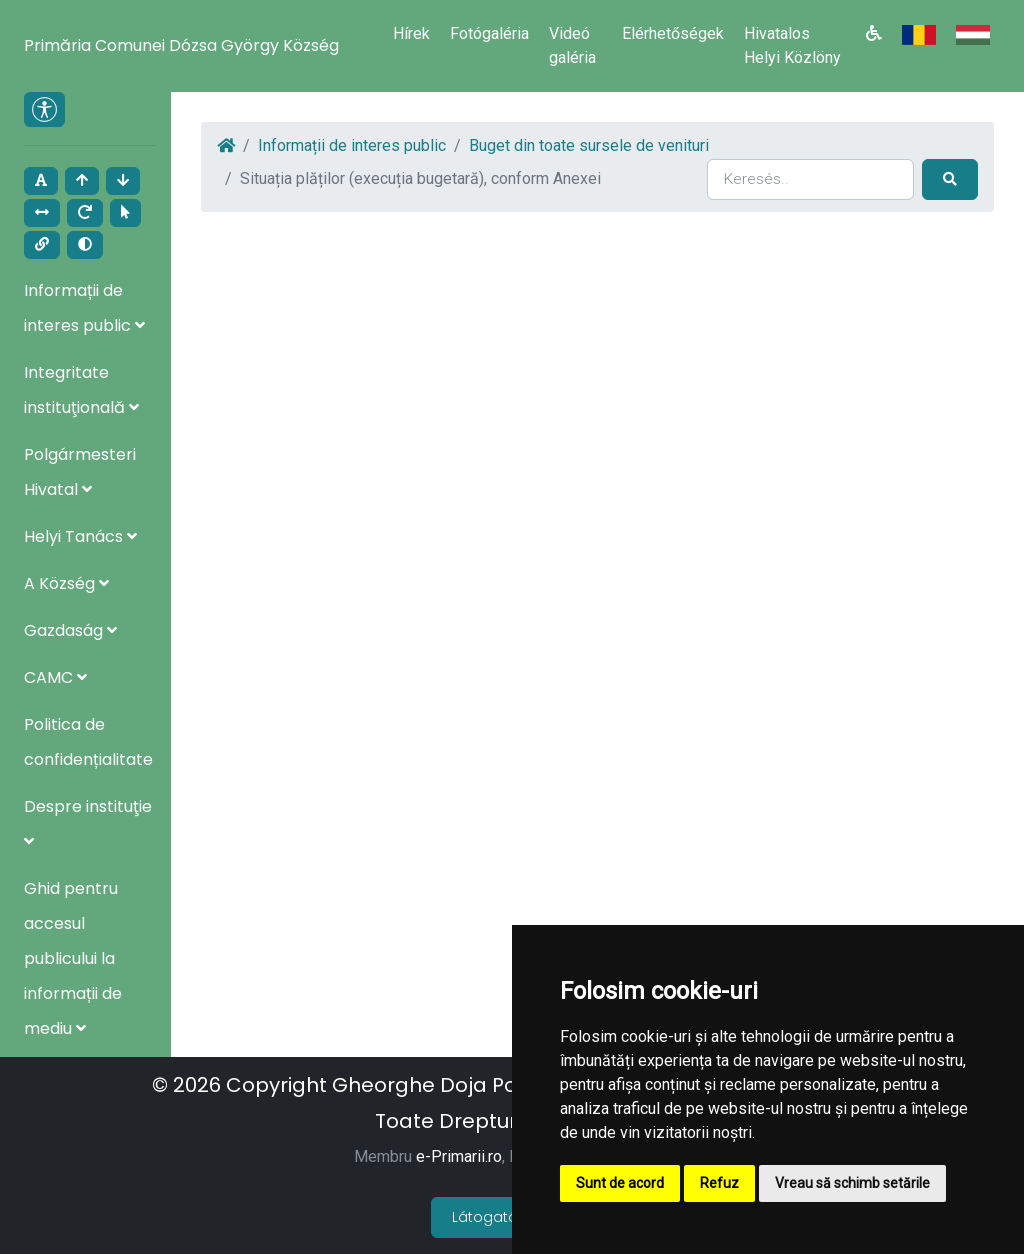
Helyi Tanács (80, 536)
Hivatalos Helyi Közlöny (792, 45)
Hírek (411, 33)
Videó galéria (572, 45)
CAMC (55, 677)
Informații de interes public (352, 145)
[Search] (810, 178)
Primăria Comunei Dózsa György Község (181, 45)
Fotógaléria (489, 33)
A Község (66, 583)
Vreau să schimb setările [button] (852, 1183)
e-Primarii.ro (459, 1156)
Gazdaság (70, 630)
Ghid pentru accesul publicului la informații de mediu (73, 958)
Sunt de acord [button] (620, 1183)
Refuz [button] (719, 1183)
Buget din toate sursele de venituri (589, 145)
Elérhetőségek (673, 33)
